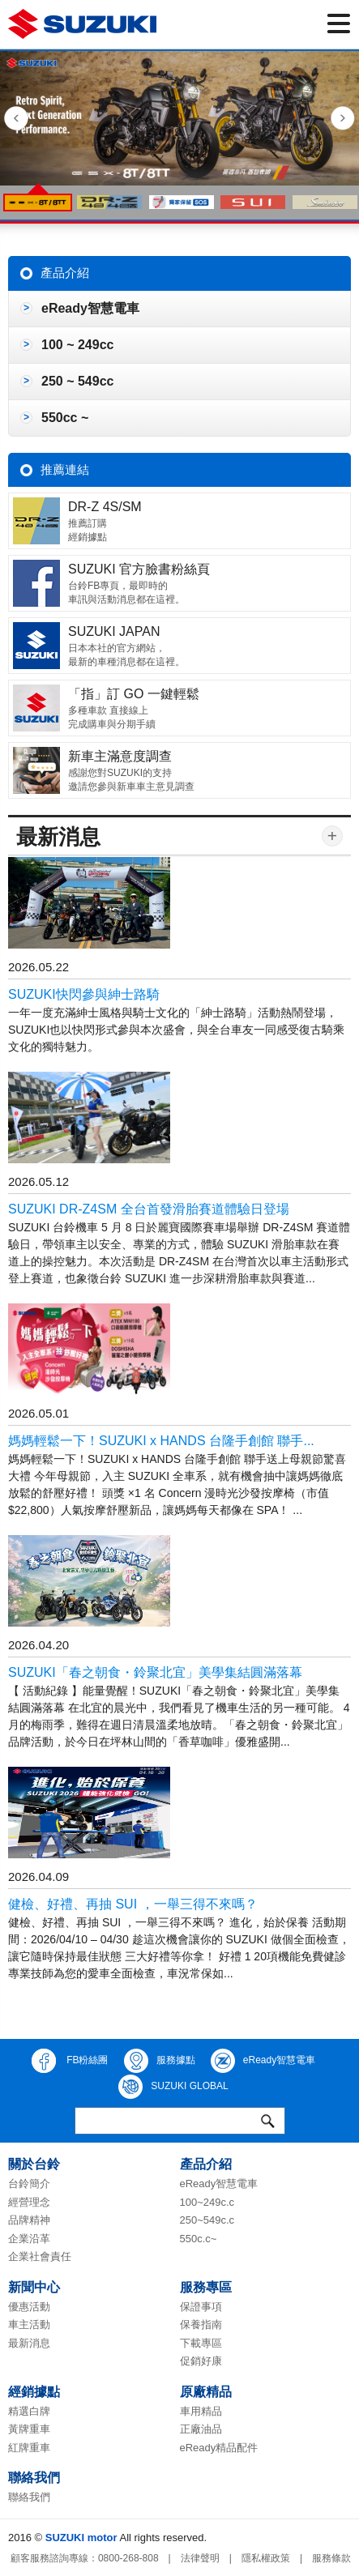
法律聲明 (200, 2558)
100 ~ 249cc (77, 345)
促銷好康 (201, 2361)
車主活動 (29, 2324)
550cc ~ (64, 417)
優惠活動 (29, 2307)
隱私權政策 (265, 2558)
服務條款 (331, 2558)
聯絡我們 (29, 2497)
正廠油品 (201, 2429)
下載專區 (201, 2343)
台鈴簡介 (29, 2183)
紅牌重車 (29, 2448)
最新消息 (29, 2343)
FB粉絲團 (70, 2061)
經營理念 (29, 2202)
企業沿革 (29, 2239)
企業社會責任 (39, 2256)
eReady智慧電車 (90, 308)
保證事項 (201, 2307)
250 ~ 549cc (77, 381)
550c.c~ (198, 2239)
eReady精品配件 (219, 2448)
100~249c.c (207, 2202)
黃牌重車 (29, 2429)
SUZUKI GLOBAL (173, 2087)
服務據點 (159, 2061)
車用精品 (201, 2411)
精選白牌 (29, 2411)
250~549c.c (207, 2220)
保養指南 (201, 2324)
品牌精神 (29, 2220)
